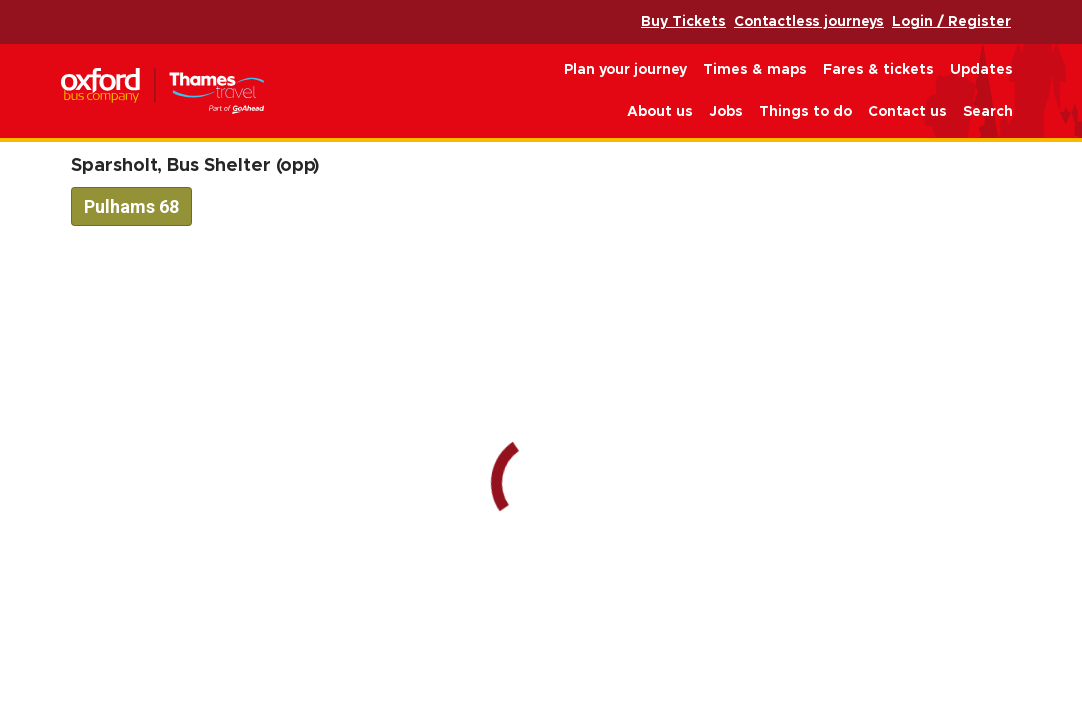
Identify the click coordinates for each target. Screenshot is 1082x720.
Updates (981, 70)
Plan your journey (625, 70)
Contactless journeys (809, 22)
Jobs (726, 112)
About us (660, 112)
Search (988, 112)
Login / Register (951, 22)
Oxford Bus (162, 91)
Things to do (805, 112)
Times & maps (755, 70)
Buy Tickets (683, 22)
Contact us (907, 112)
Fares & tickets (878, 70)
